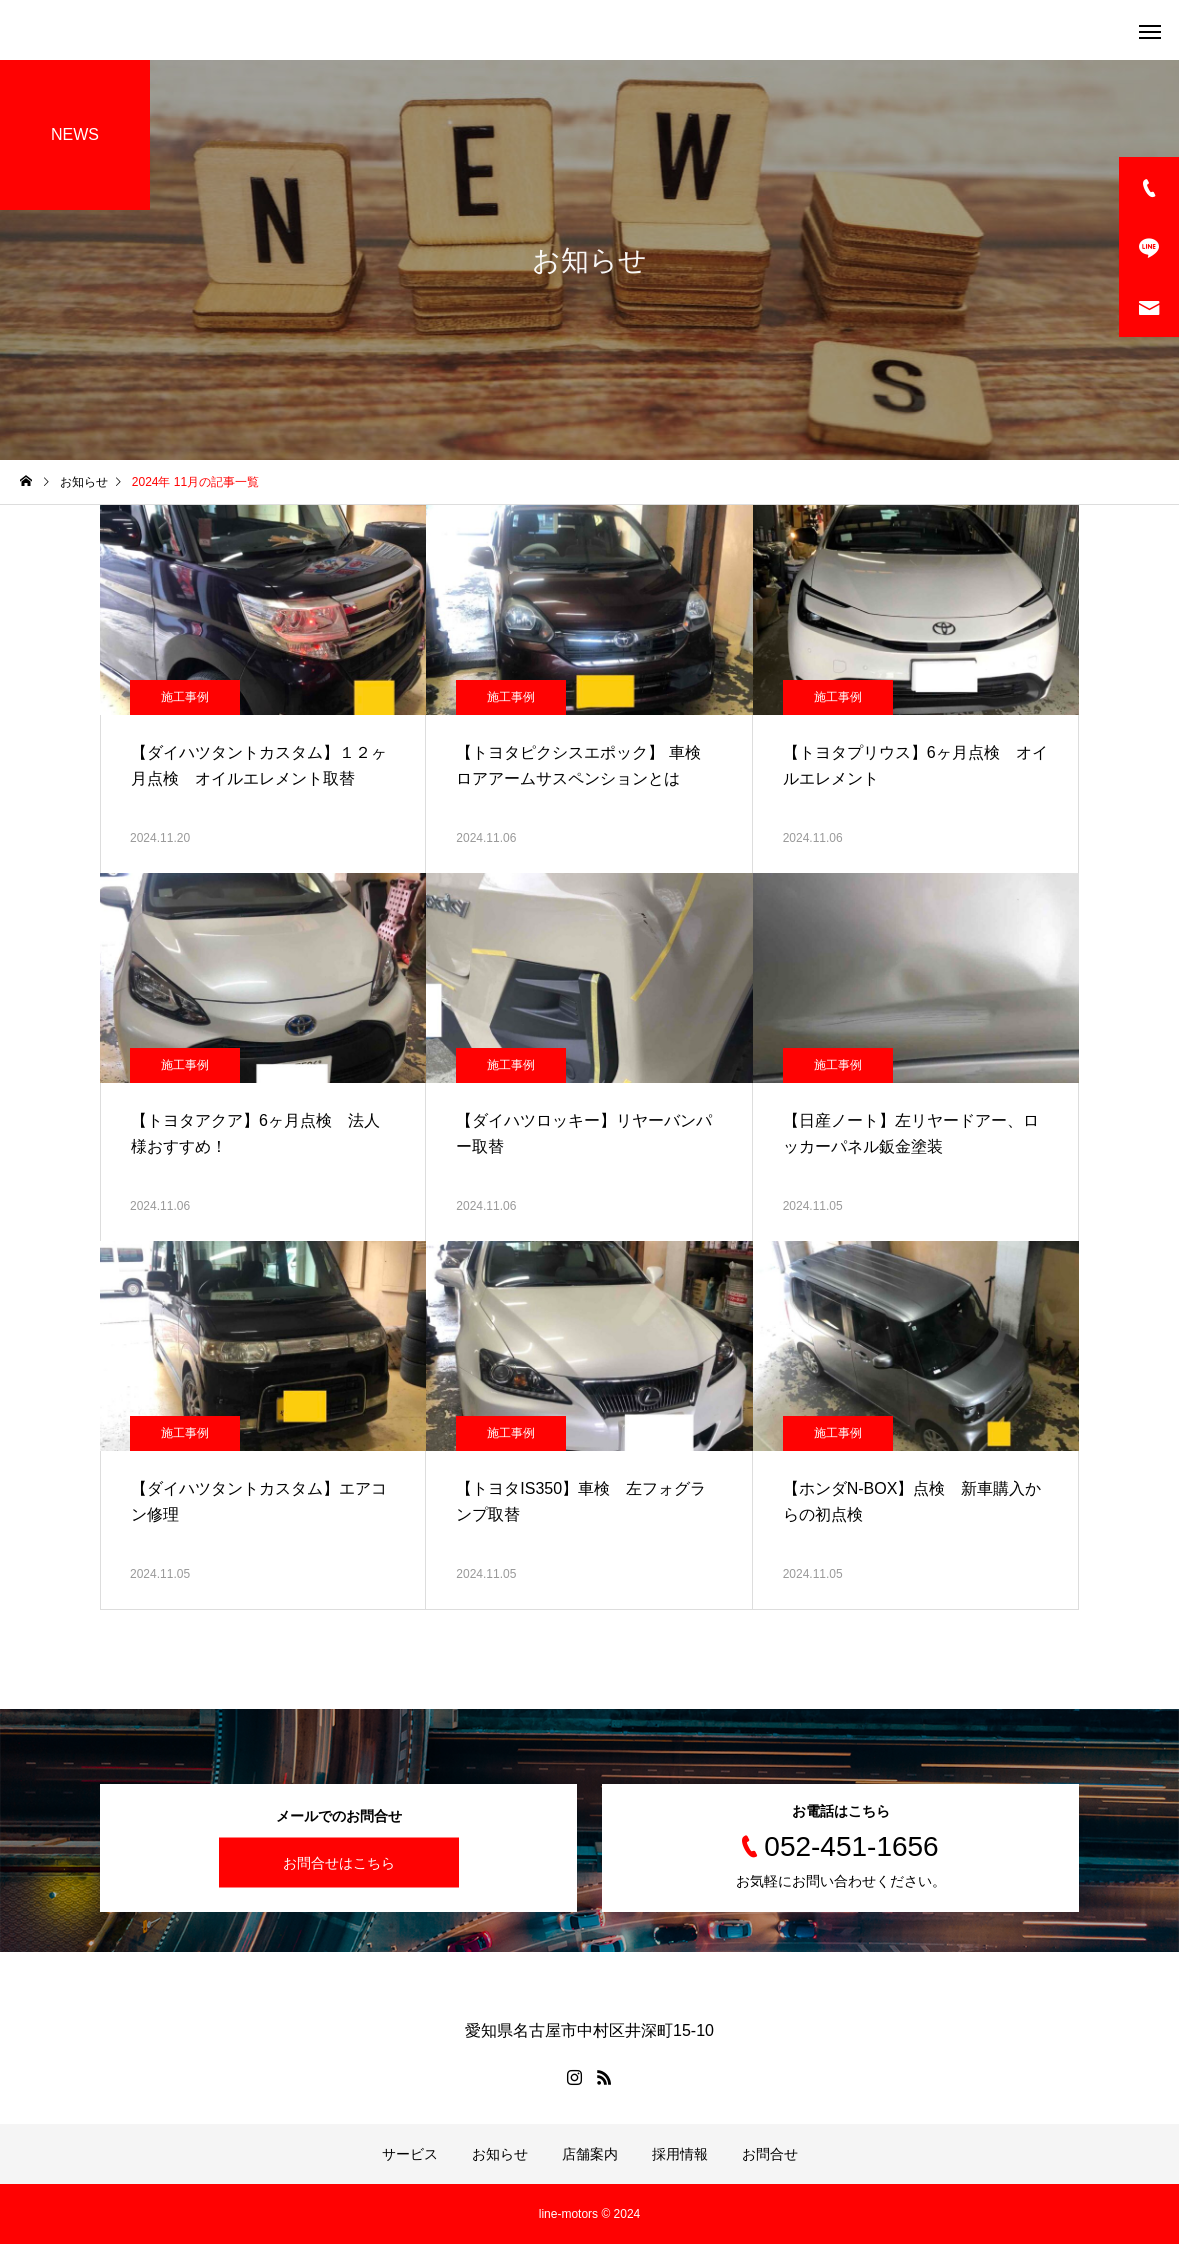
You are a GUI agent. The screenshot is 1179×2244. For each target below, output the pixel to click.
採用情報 (680, 2154)
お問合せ (770, 2154)
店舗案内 (590, 2154)
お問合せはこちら (339, 1863)
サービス (410, 2154)
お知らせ (500, 2154)
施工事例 (185, 697)
